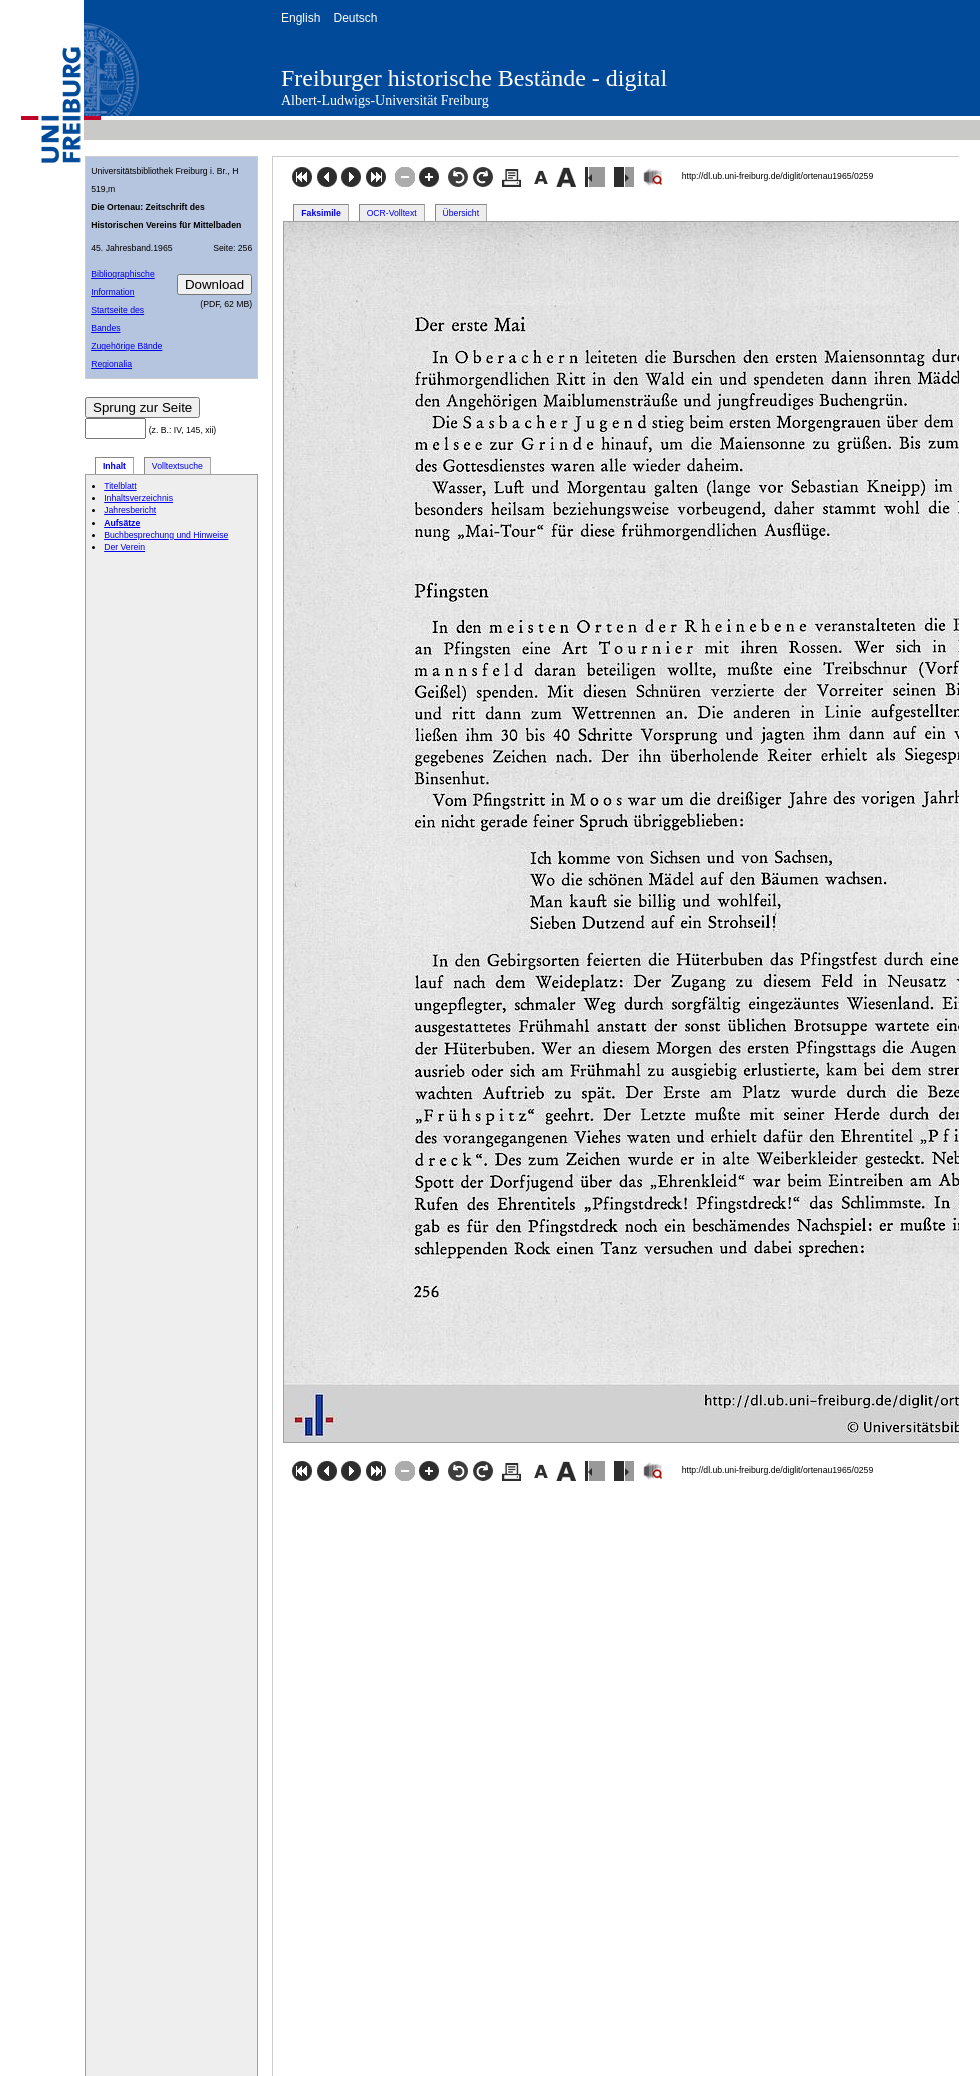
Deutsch (355, 18)
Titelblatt (120, 486)
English (300, 18)
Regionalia (111, 364)
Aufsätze (122, 523)
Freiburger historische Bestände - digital (474, 78)
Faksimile (320, 213)
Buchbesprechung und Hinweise (166, 535)
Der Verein (124, 547)
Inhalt (114, 466)
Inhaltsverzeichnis (138, 498)
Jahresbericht (130, 510)
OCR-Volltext (392, 213)
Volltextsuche (177, 466)
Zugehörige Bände (126, 346)
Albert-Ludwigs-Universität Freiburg (385, 100)
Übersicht (461, 213)
